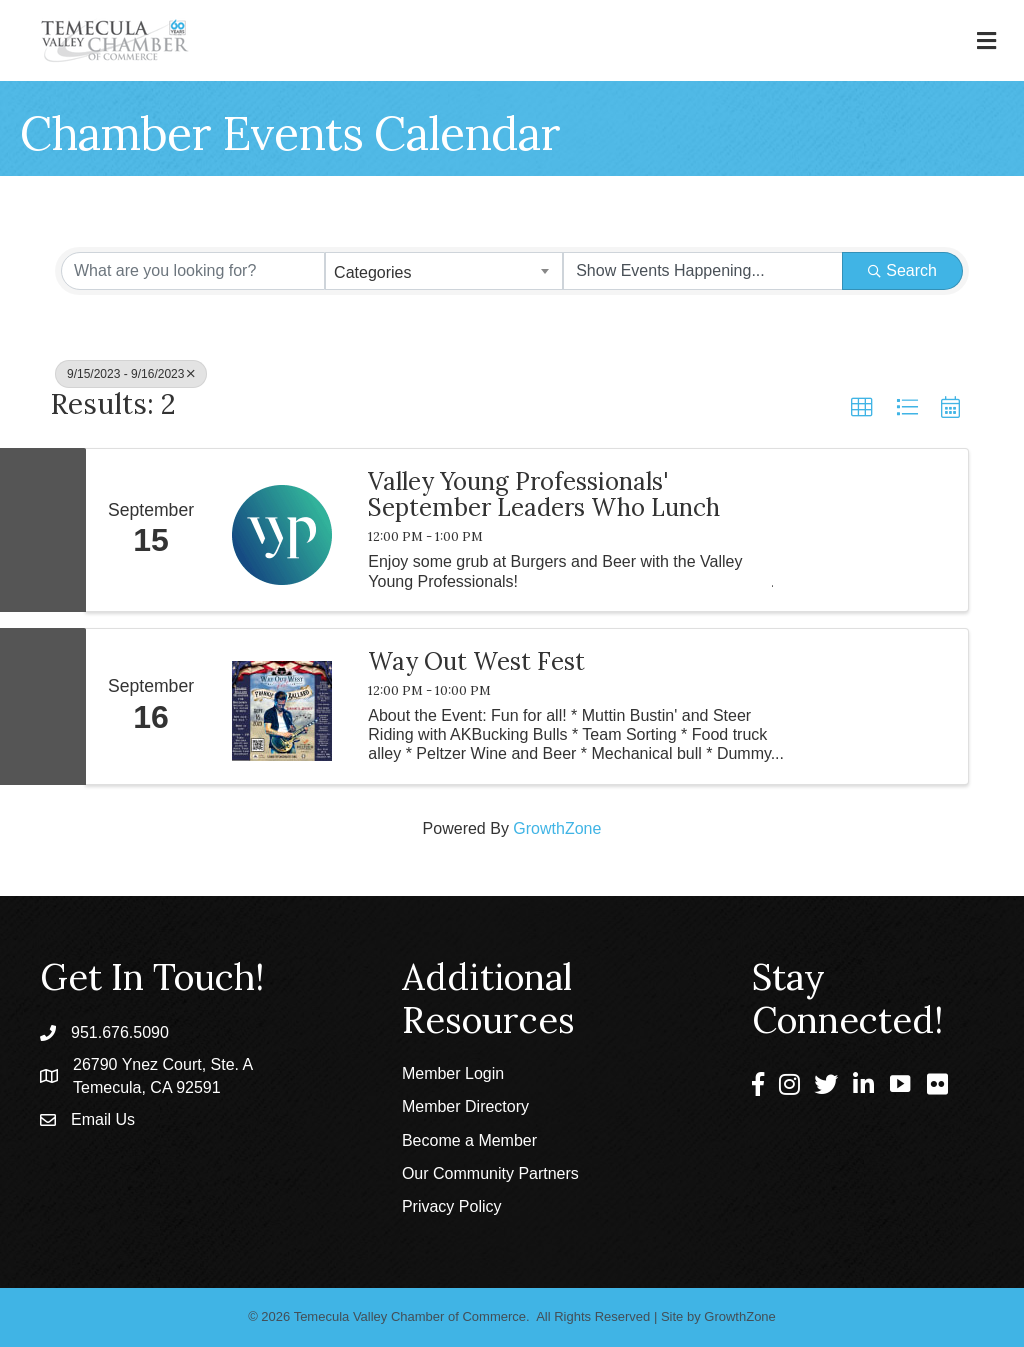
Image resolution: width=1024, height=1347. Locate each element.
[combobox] (444, 271)
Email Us (103, 1119)
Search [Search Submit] (902, 270)
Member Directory (465, 1106)
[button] (862, 408)
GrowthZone (557, 828)
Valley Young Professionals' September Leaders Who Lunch (544, 495)
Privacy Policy (452, 1206)
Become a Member (469, 1140)
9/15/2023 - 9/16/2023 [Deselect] (131, 374)
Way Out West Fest (476, 662)
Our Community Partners (490, 1173)
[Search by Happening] (703, 271)
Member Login (453, 1073)
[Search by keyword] (193, 271)
